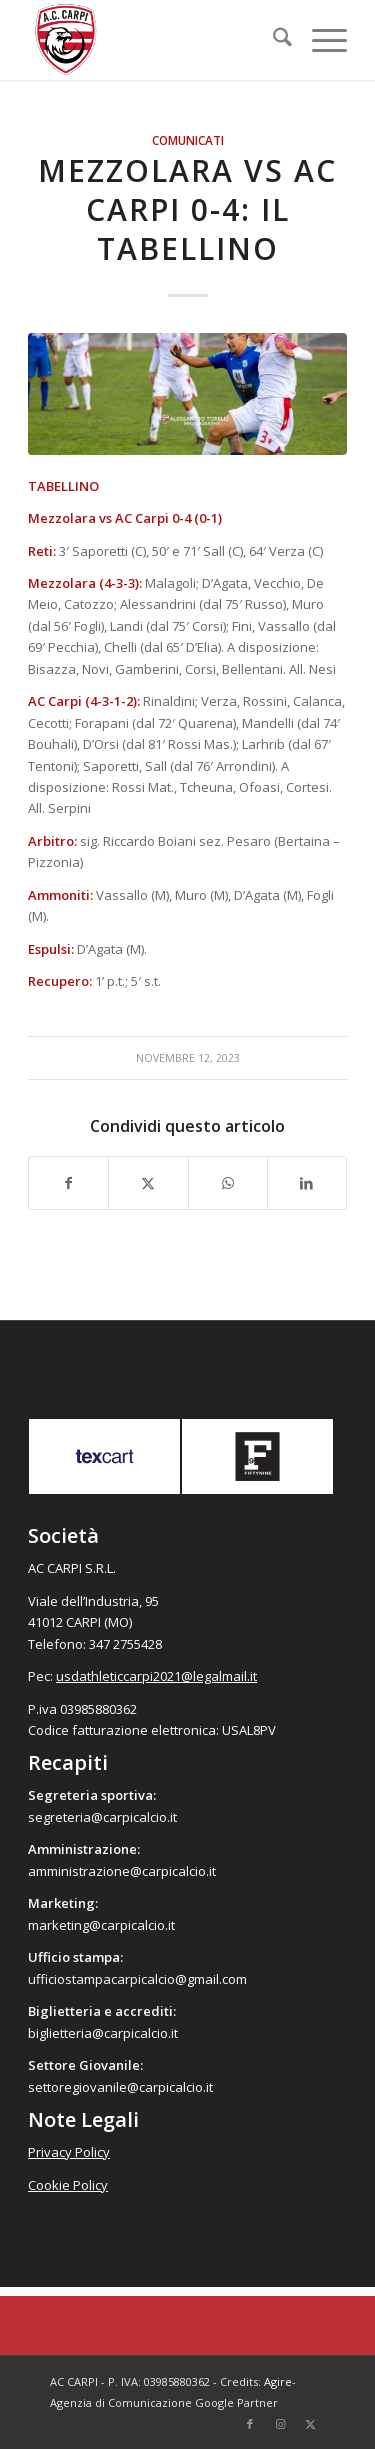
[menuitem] (272, 40)
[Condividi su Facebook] (68, 1183)
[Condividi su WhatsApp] (228, 1183)
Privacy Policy (69, 2152)
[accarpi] (155, 40)
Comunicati (188, 140)
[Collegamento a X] (310, 2424)
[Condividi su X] (148, 1183)
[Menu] (319, 40)
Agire (278, 2381)
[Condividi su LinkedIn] (307, 1183)
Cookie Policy (68, 2185)
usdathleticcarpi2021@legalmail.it (156, 1676)
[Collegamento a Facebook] (250, 2424)
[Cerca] (272, 40)
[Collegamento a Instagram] (280, 2424)
